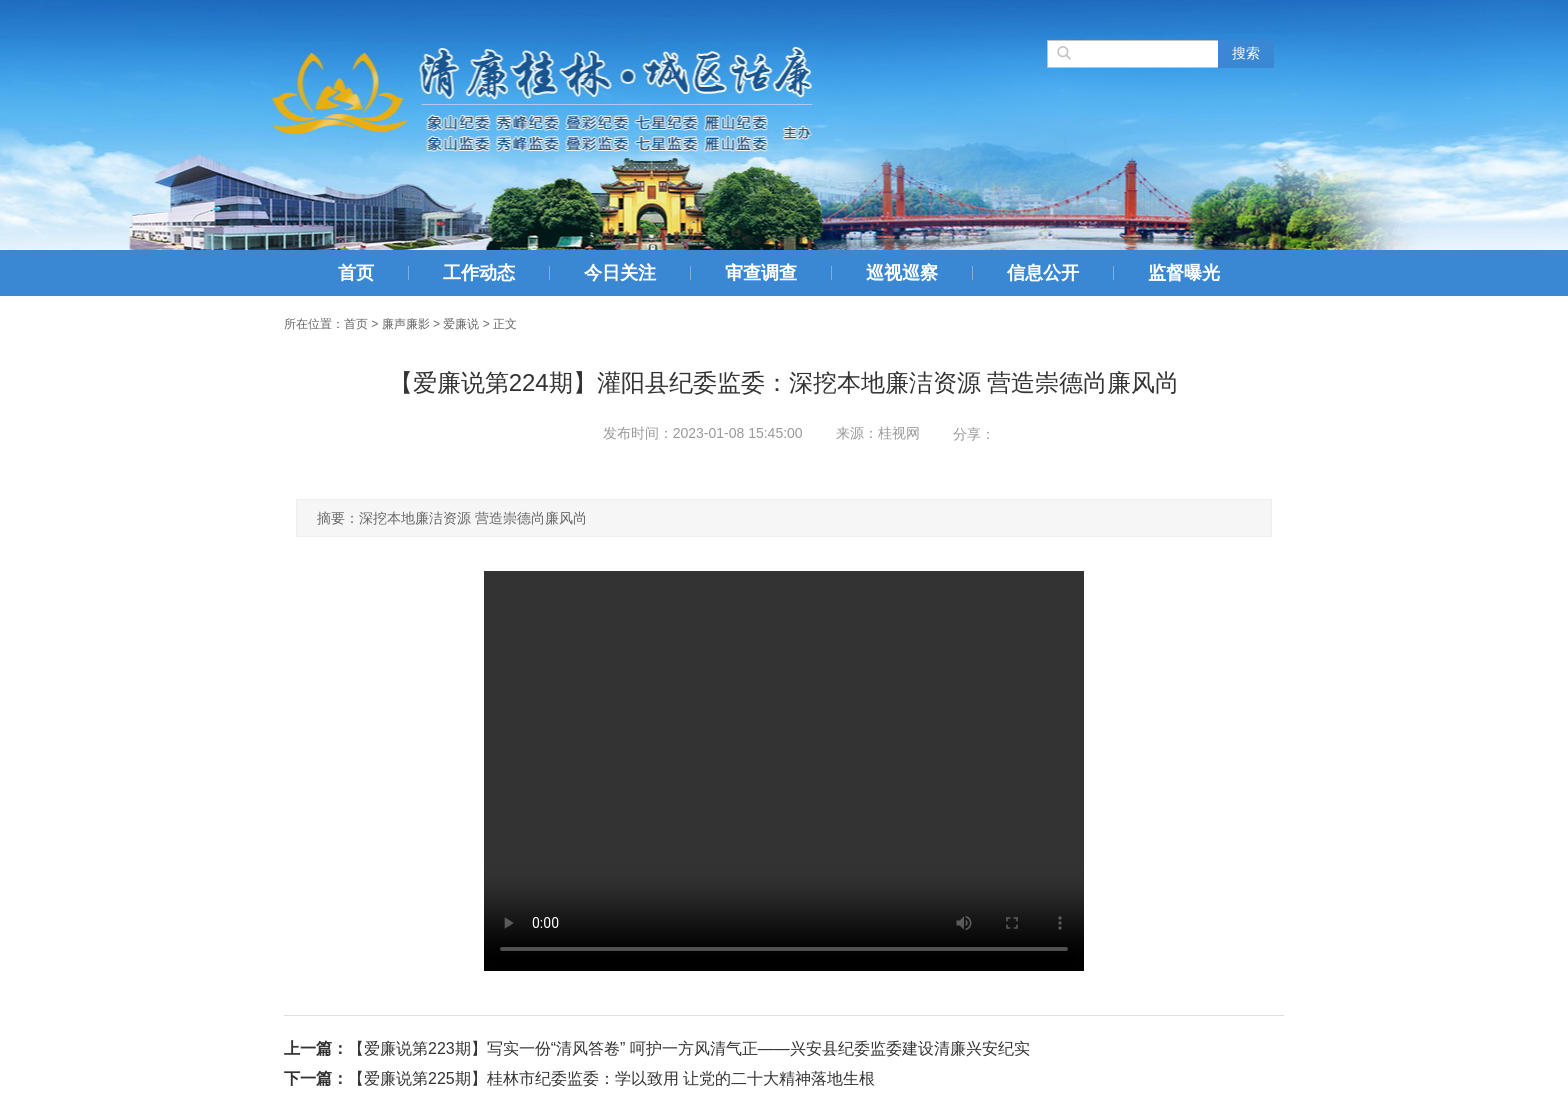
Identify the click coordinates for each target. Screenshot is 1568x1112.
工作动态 (479, 273)
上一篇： (316, 1048)
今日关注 (620, 273)
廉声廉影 (406, 324)
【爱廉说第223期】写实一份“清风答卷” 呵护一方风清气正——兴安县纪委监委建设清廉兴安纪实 (689, 1048)
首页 (356, 273)
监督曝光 (1184, 273)
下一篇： (316, 1078)
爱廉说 (461, 324)
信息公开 (1043, 273)
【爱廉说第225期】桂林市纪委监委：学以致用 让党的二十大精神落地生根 (611, 1078)
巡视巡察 (902, 273)
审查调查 (761, 273)
